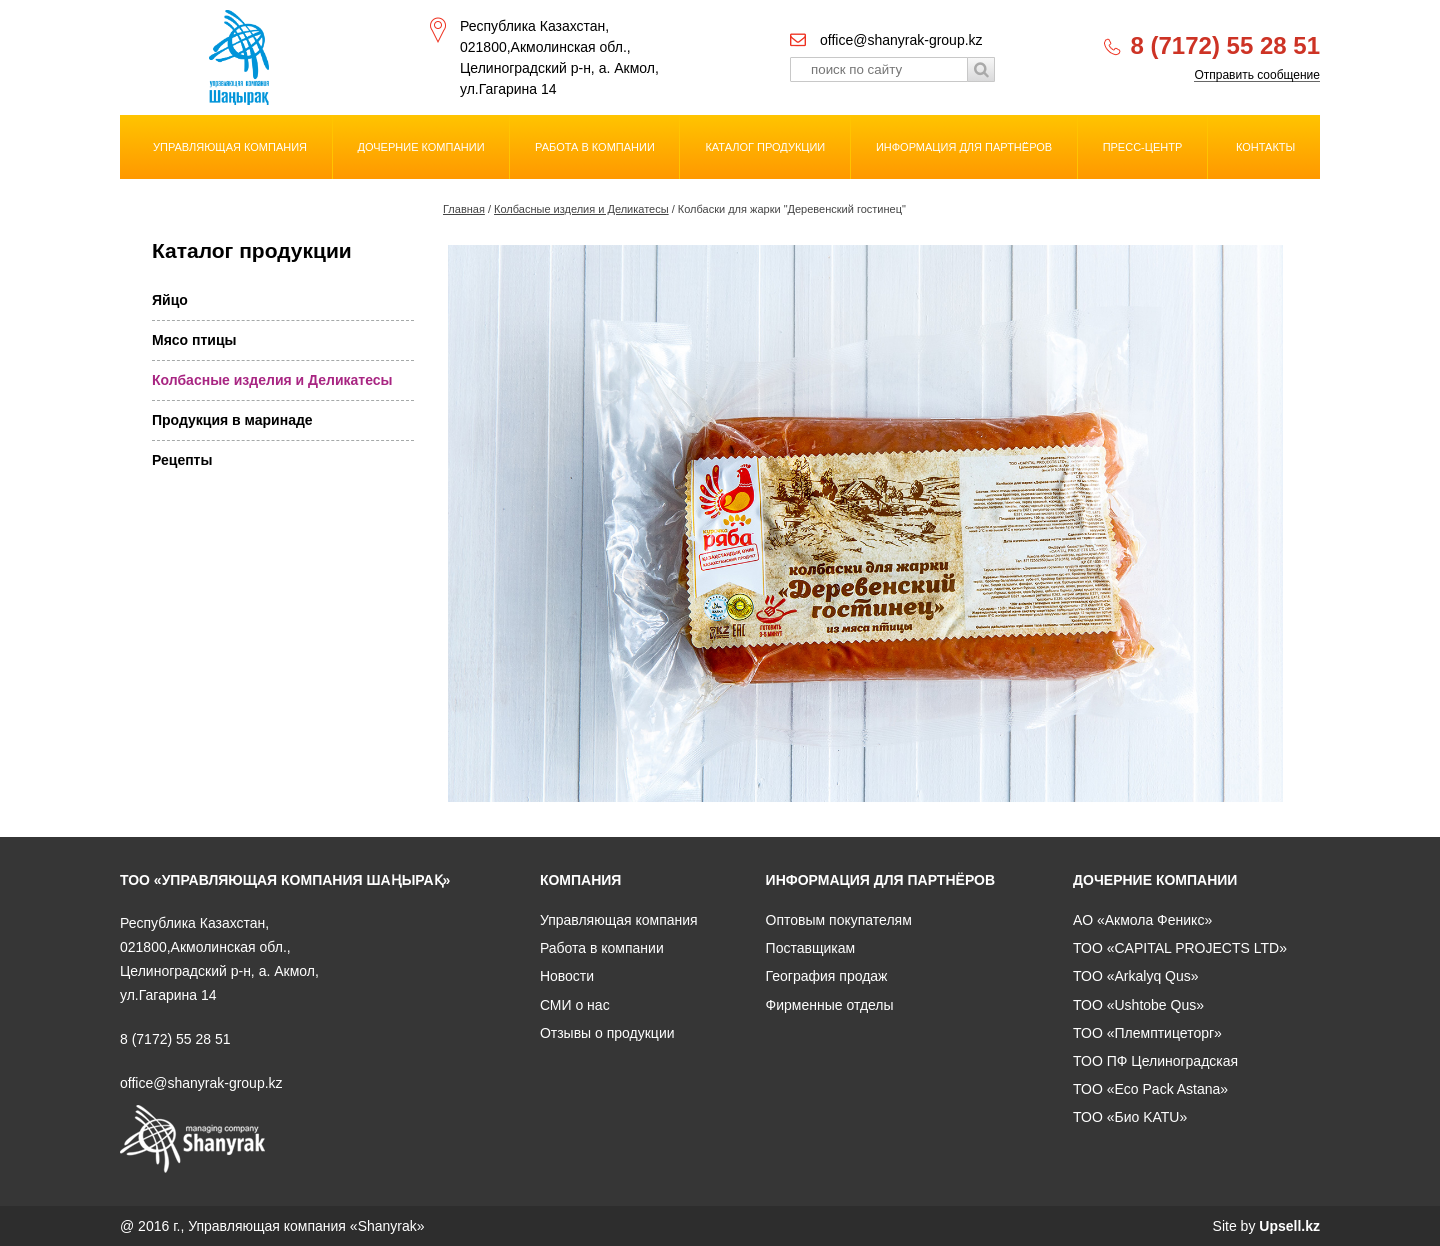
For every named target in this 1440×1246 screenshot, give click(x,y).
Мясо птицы (194, 340)
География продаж (827, 976)
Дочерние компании (421, 147)
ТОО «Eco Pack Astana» (1150, 1089)
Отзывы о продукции (607, 1033)
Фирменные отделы (830, 1005)
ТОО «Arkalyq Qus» (1135, 976)
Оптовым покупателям (839, 920)
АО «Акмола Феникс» (1142, 920)
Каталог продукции (765, 147)
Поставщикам (811, 948)
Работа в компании (595, 147)
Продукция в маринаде (232, 420)
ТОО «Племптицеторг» (1147, 1033)
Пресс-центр (1143, 147)
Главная (464, 209)
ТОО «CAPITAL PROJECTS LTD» (1180, 948)
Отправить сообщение (1257, 75)
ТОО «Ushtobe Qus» (1138, 1005)
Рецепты (182, 460)
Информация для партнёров (964, 147)
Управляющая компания (230, 147)
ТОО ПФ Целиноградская (1155, 1061)
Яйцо (170, 300)
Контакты (1265, 147)
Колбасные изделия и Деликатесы (581, 209)
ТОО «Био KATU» (1130, 1117)
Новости (567, 976)
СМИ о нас (575, 1005)
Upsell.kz (1289, 1226)
